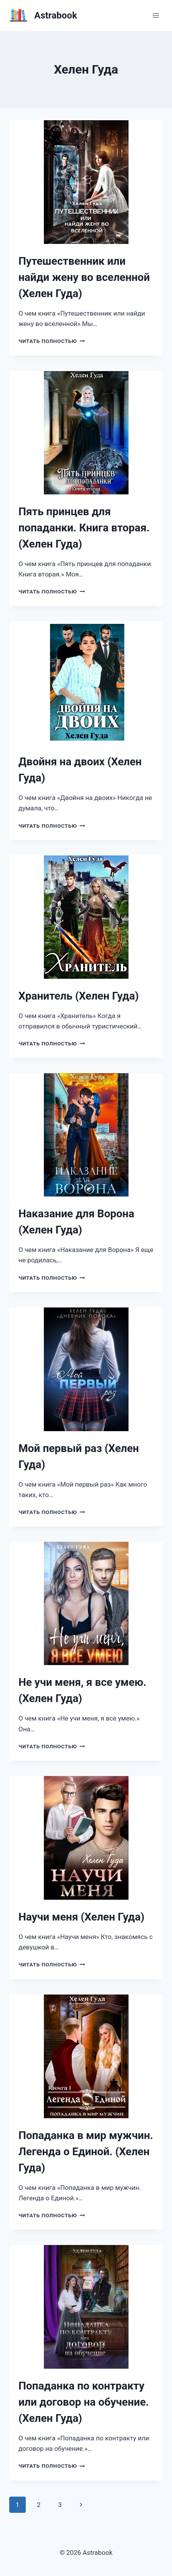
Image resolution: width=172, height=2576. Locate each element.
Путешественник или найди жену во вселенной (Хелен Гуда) (84, 277)
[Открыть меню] (156, 15)
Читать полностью (51, 341)
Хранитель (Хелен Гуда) (78, 996)
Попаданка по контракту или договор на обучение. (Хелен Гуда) (83, 2402)
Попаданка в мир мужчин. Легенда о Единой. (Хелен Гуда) (85, 2151)
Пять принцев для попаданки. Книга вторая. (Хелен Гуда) (84, 527)
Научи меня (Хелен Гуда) (81, 1917)
